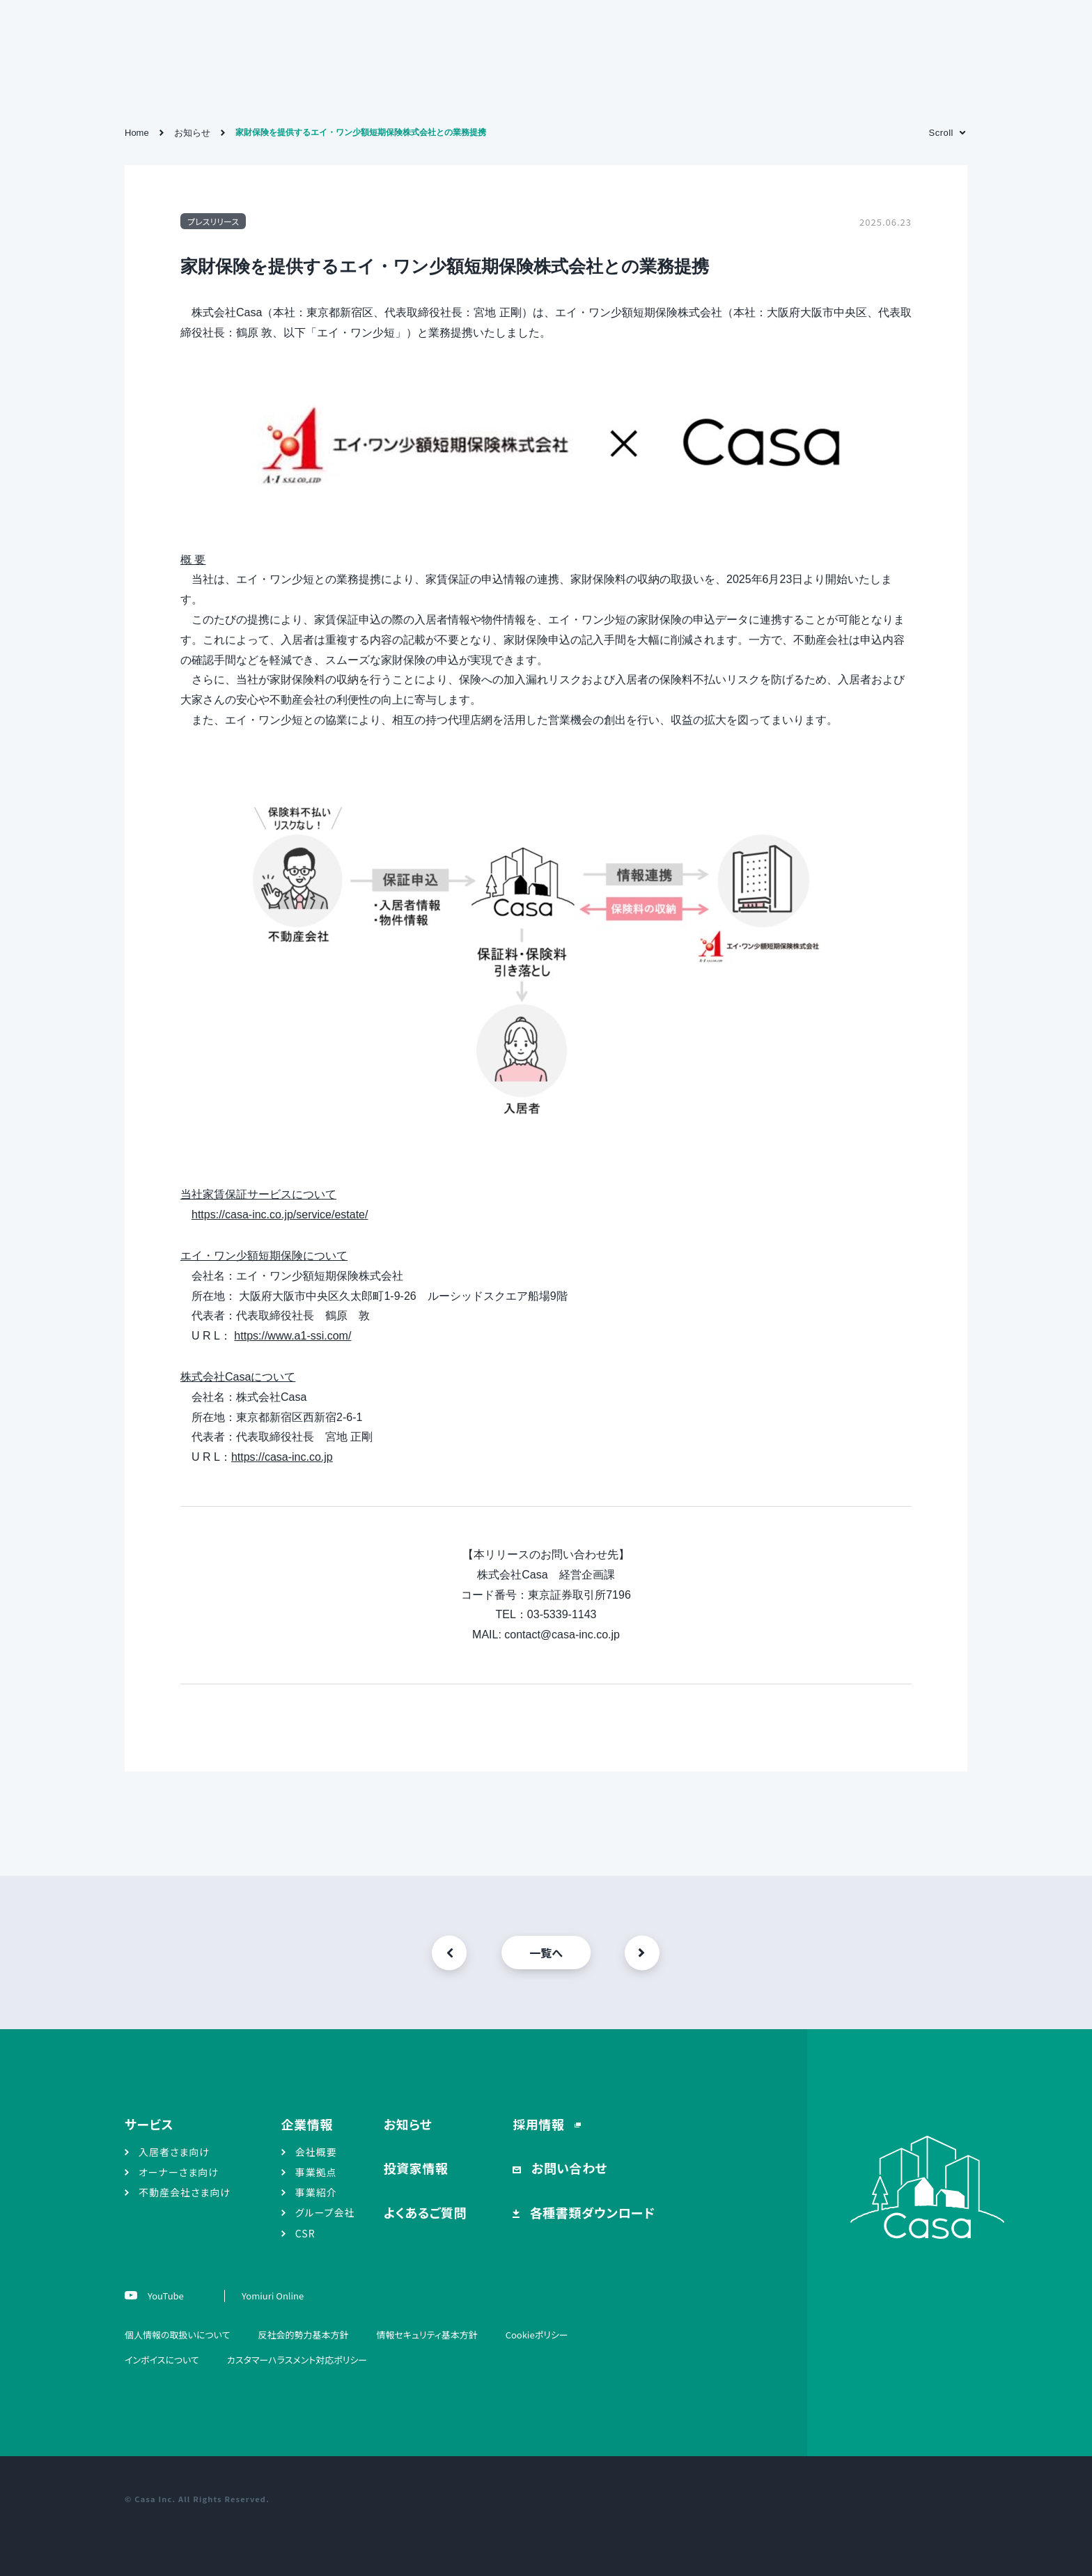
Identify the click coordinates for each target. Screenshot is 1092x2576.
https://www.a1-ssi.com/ (292, 1336)
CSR (305, 2233)
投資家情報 (416, 2168)
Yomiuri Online (273, 2295)
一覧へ (546, 1952)
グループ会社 (325, 2212)
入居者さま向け (174, 2152)
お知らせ (408, 2124)
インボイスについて (162, 2359)
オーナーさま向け (179, 2172)
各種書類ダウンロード (590, 2212)
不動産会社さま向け (185, 2192)
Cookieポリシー (537, 2334)
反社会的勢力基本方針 (303, 2334)
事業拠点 (316, 2172)
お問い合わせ (567, 2168)
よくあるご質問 (425, 2212)
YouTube (165, 2295)
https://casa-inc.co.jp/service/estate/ (280, 1214)
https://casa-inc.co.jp (282, 1457)
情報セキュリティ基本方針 (426, 2334)
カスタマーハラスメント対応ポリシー (297, 2359)
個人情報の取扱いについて (177, 2334)
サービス (149, 2124)
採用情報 (540, 2124)
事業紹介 (316, 2192)
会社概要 (316, 2152)
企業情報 (307, 2124)
